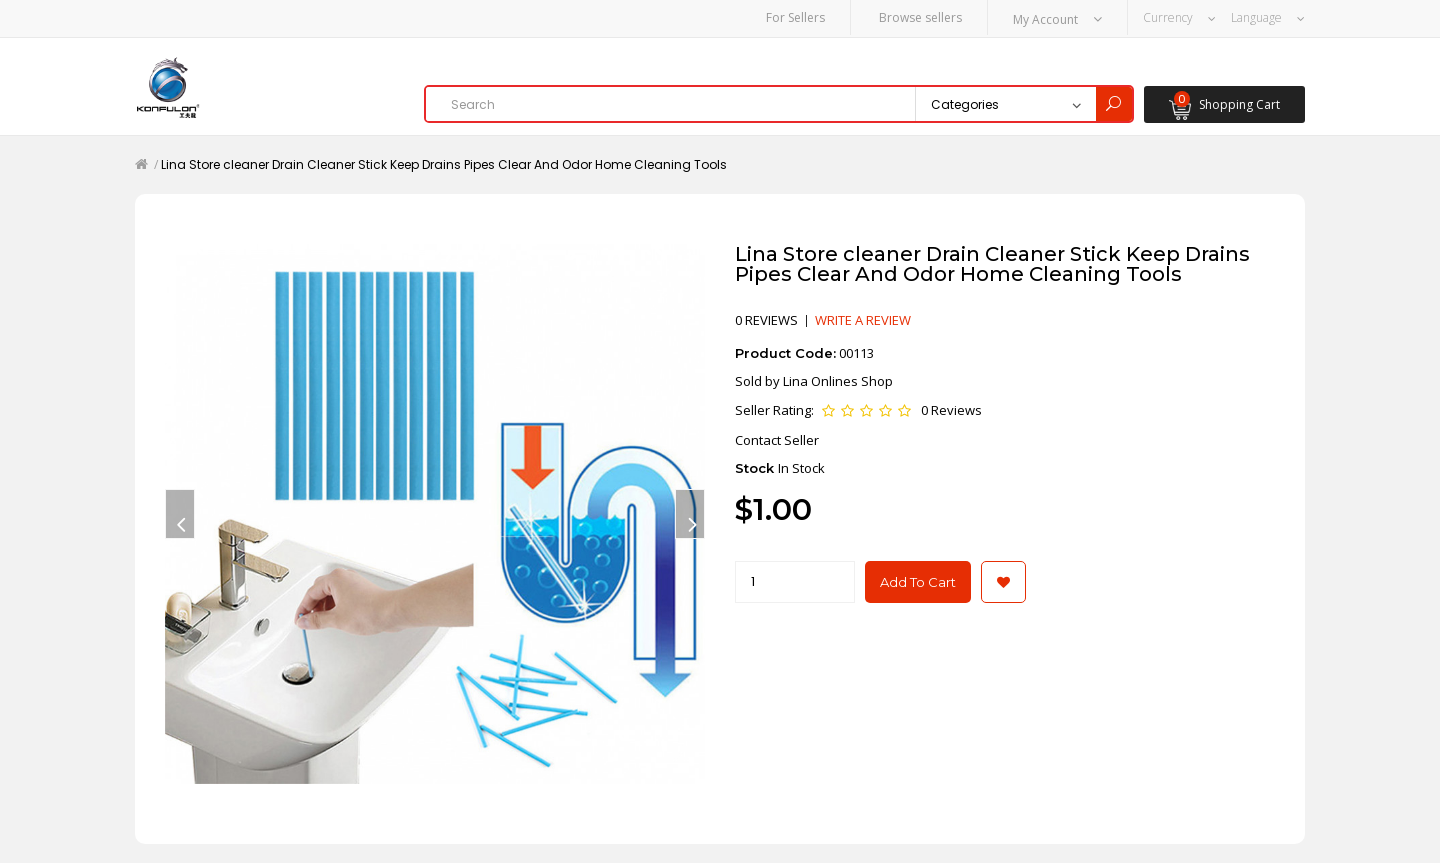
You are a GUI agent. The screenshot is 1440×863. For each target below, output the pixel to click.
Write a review (863, 319)
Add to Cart (918, 581)
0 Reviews (951, 409)
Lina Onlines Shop (838, 380)
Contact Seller (777, 439)
